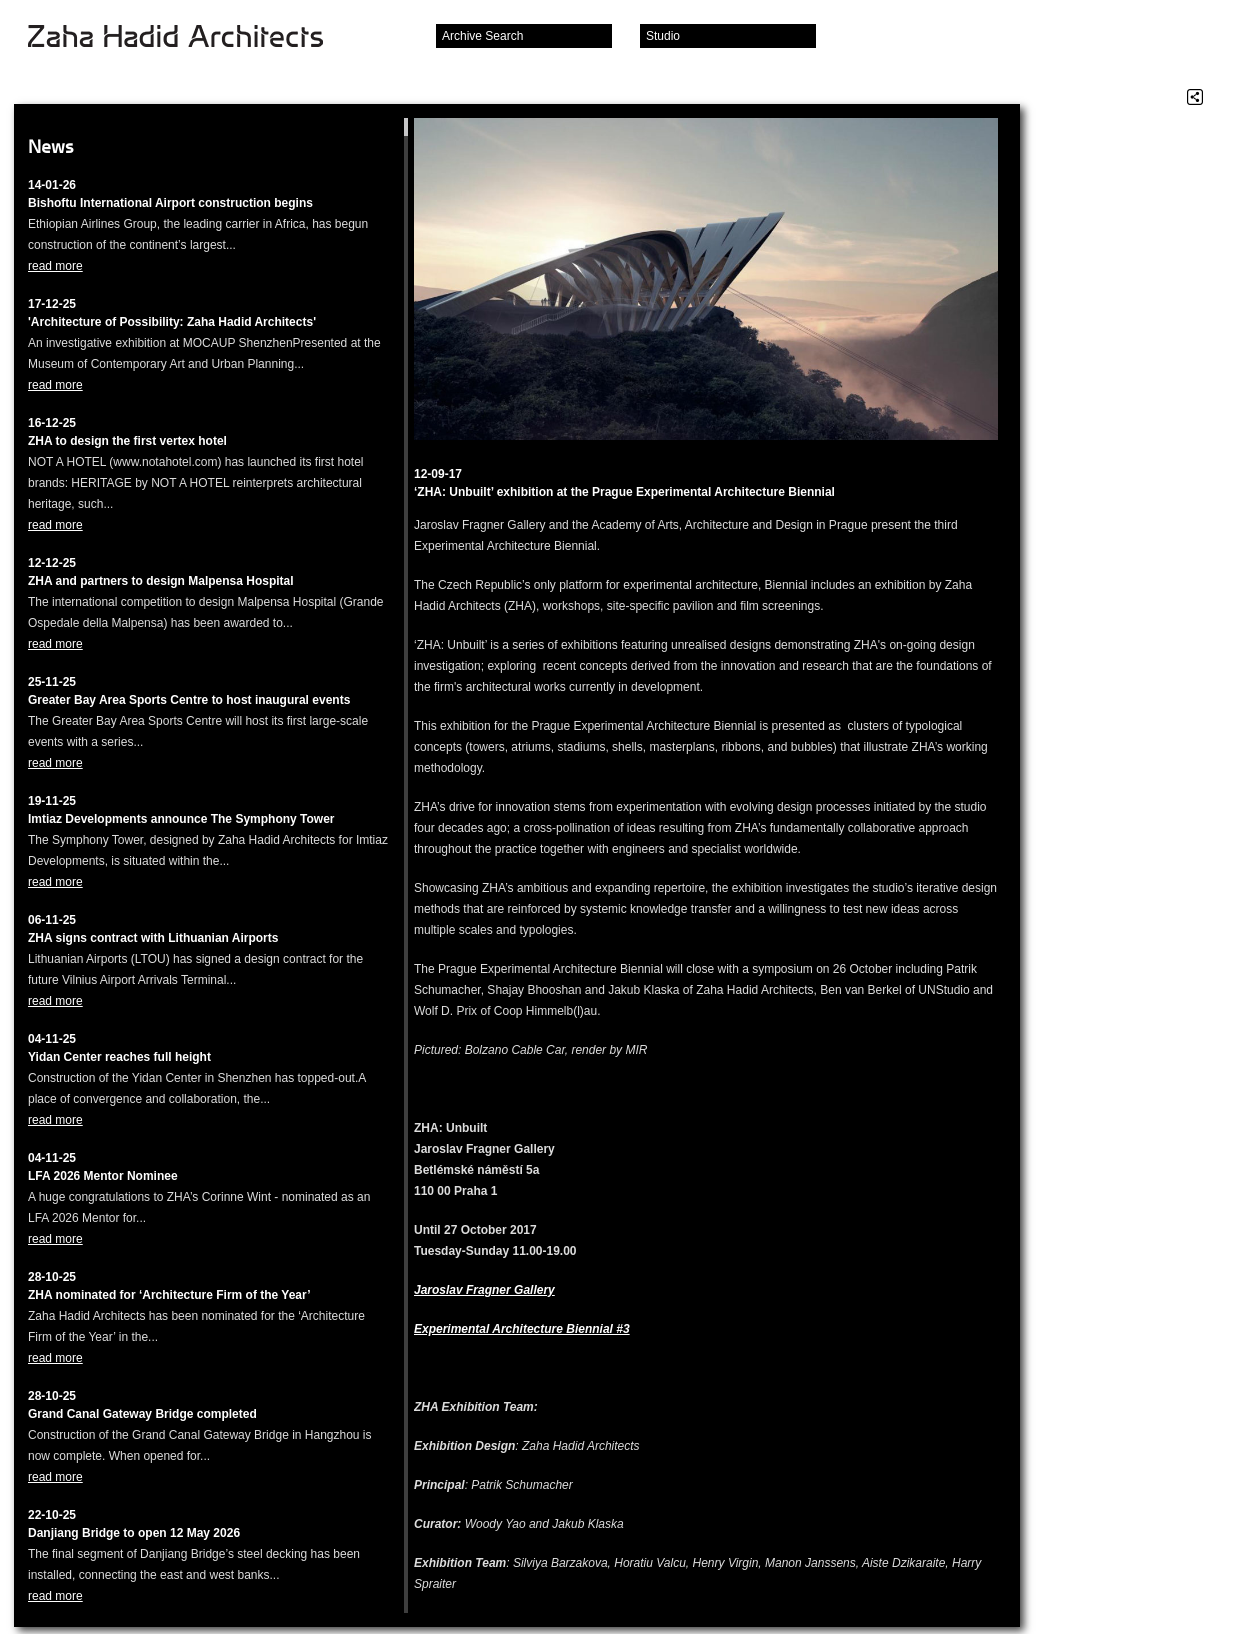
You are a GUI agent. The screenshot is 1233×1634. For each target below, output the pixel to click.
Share (1195, 97)
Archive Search (482, 36)
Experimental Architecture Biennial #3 (522, 1329)
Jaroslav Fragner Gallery (484, 1290)
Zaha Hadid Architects (191, 38)
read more (55, 266)
